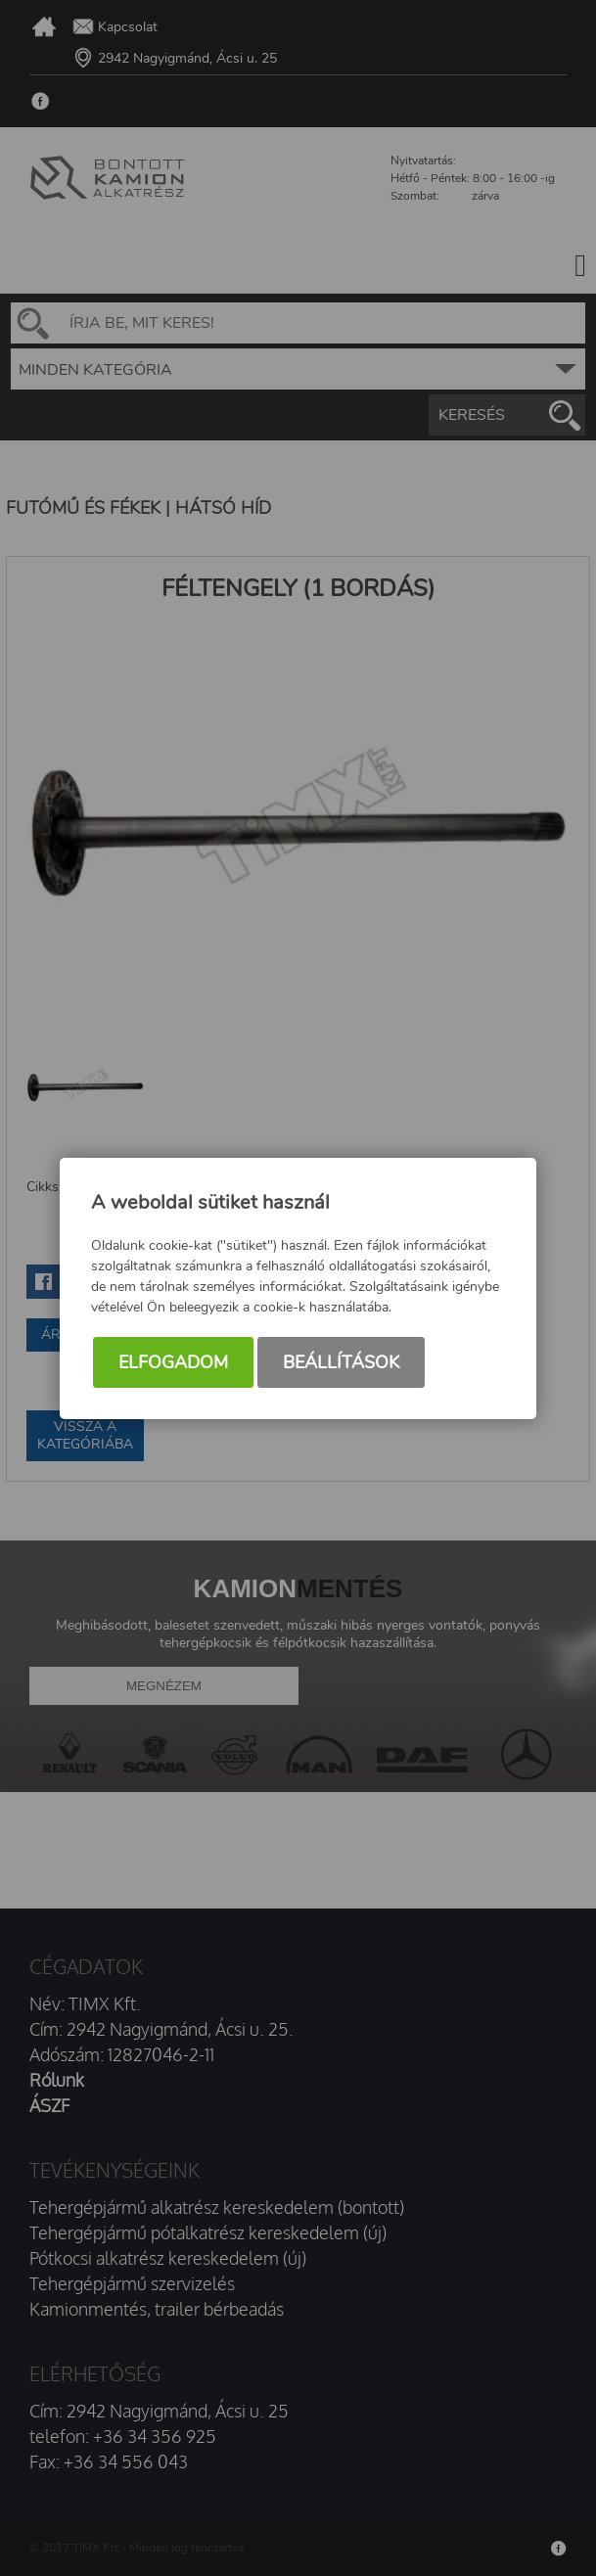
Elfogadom (173, 1362)
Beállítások (341, 1362)
